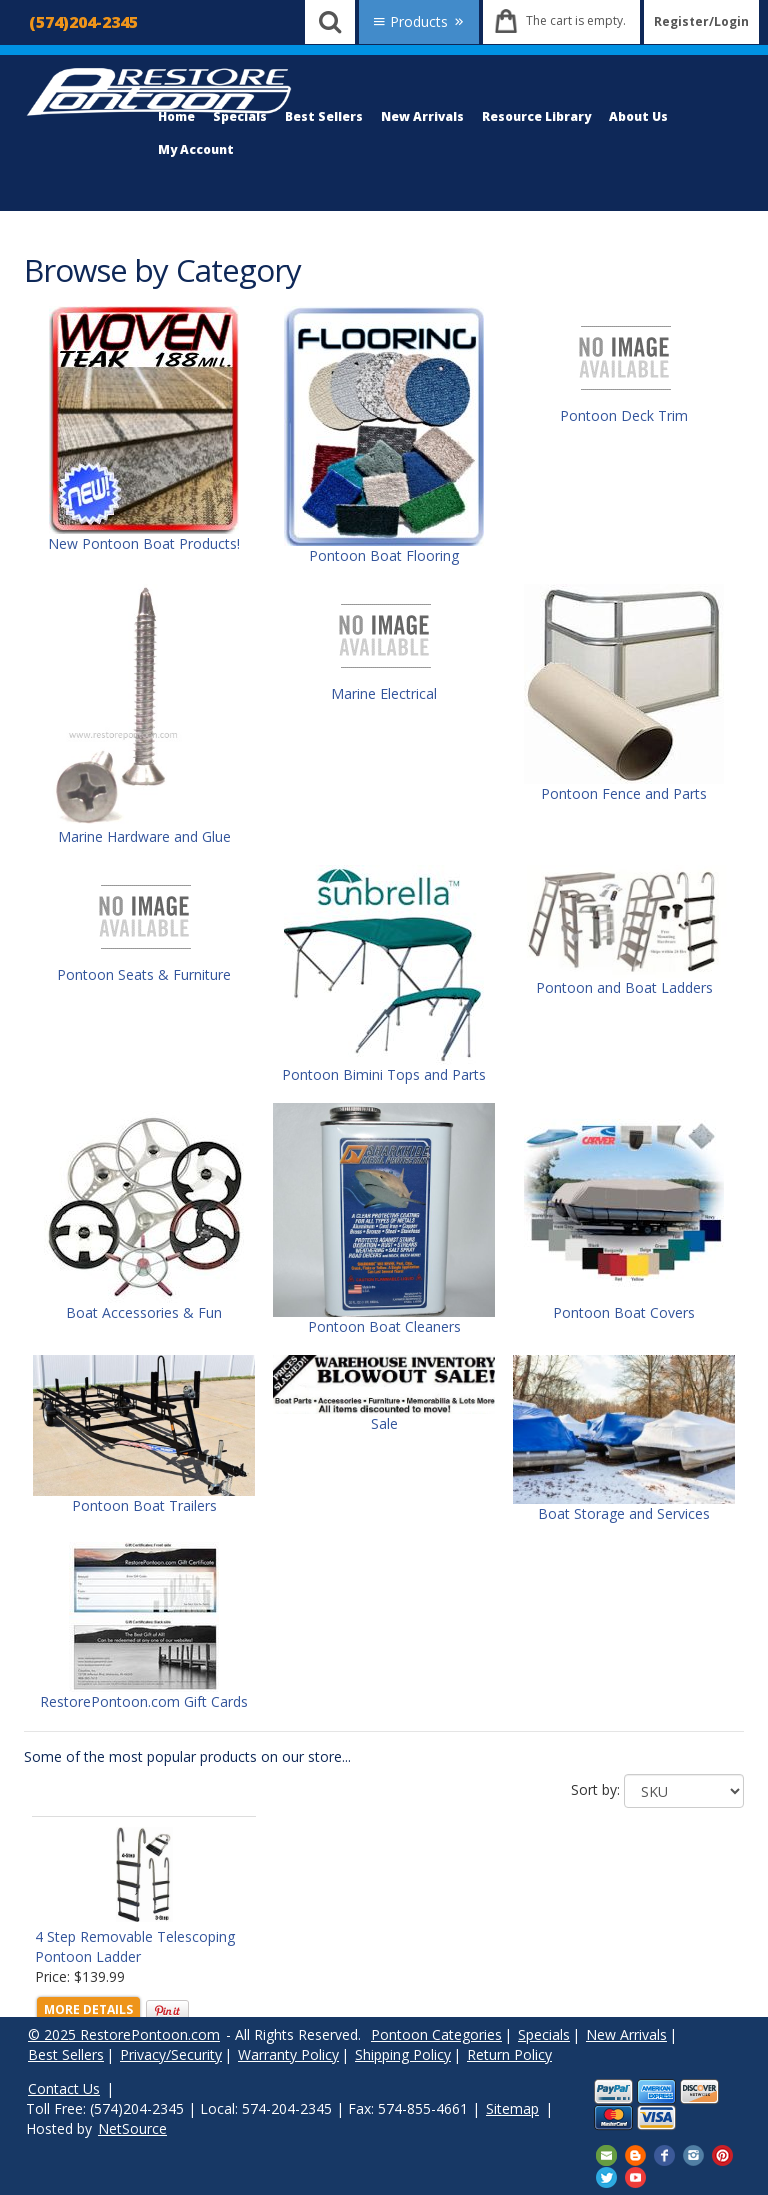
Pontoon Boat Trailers (144, 1505)
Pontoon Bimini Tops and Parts (384, 1074)
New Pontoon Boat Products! (144, 543)
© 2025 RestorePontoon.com (124, 2034)
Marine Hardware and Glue (144, 836)
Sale (384, 1423)
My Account (196, 149)
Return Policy (509, 2054)
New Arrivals (422, 116)
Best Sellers (324, 116)
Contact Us (64, 2088)
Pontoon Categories (436, 2034)
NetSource (132, 2128)
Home (176, 116)
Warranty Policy (288, 2054)
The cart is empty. (576, 20)
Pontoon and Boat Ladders (624, 987)
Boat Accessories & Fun (144, 1312)
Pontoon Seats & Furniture (144, 974)
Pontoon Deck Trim (624, 415)
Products (419, 21)
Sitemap (512, 2108)
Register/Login (701, 21)
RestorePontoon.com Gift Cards (144, 1701)
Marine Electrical (384, 693)
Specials (240, 116)
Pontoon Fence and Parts (624, 793)
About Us (638, 116)
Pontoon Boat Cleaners (384, 1326)
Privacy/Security (171, 2054)
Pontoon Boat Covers (624, 1312)
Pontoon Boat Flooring (384, 555)
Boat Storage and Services (624, 1513)
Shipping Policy (403, 2054)
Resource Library (536, 116)
